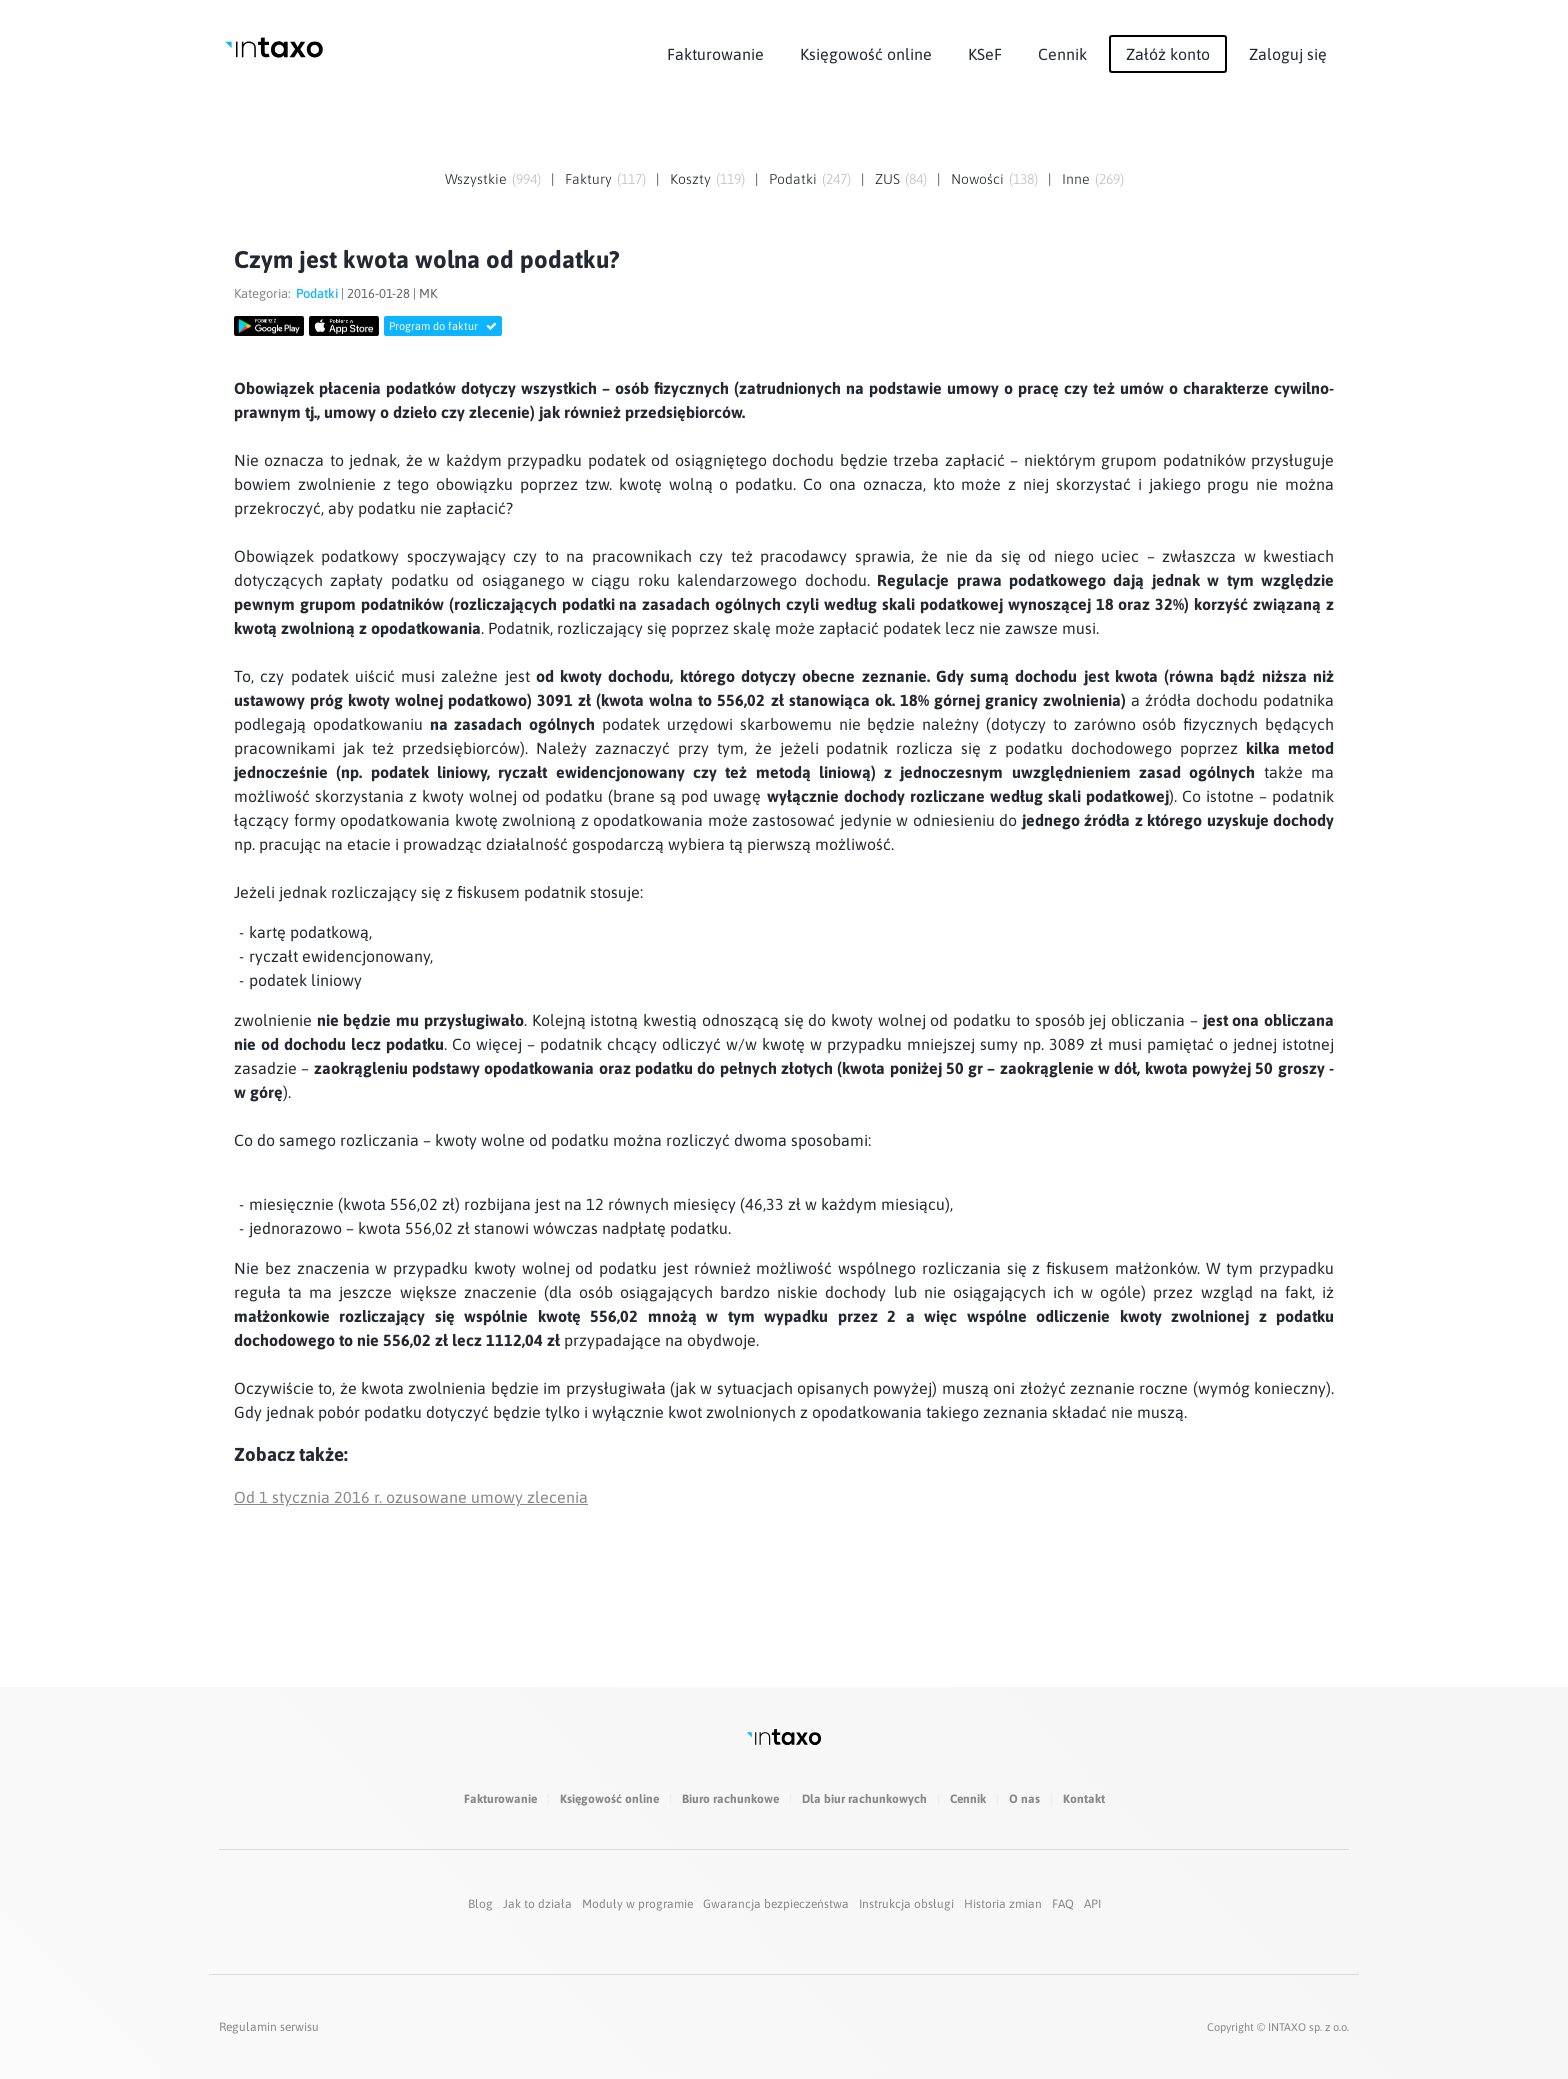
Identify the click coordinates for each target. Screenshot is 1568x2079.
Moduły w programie (637, 1904)
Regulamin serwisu (269, 2027)
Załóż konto (1168, 54)
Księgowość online (866, 54)
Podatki (793, 179)
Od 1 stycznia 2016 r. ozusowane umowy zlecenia (411, 1497)
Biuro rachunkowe (730, 1799)
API (1092, 1904)
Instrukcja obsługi (906, 1904)
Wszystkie (476, 179)
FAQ (1063, 1904)
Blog (480, 1904)
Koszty (690, 179)
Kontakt (1084, 1799)
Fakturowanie (715, 54)
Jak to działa (537, 1904)
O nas (1024, 1799)
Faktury (588, 179)
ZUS (887, 179)
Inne (1076, 179)
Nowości (977, 179)
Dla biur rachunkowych (864, 1799)
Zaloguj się (1288, 54)
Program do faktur (443, 326)
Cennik (1062, 54)
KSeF (985, 54)
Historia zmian (1003, 1904)
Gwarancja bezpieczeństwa (776, 1904)
